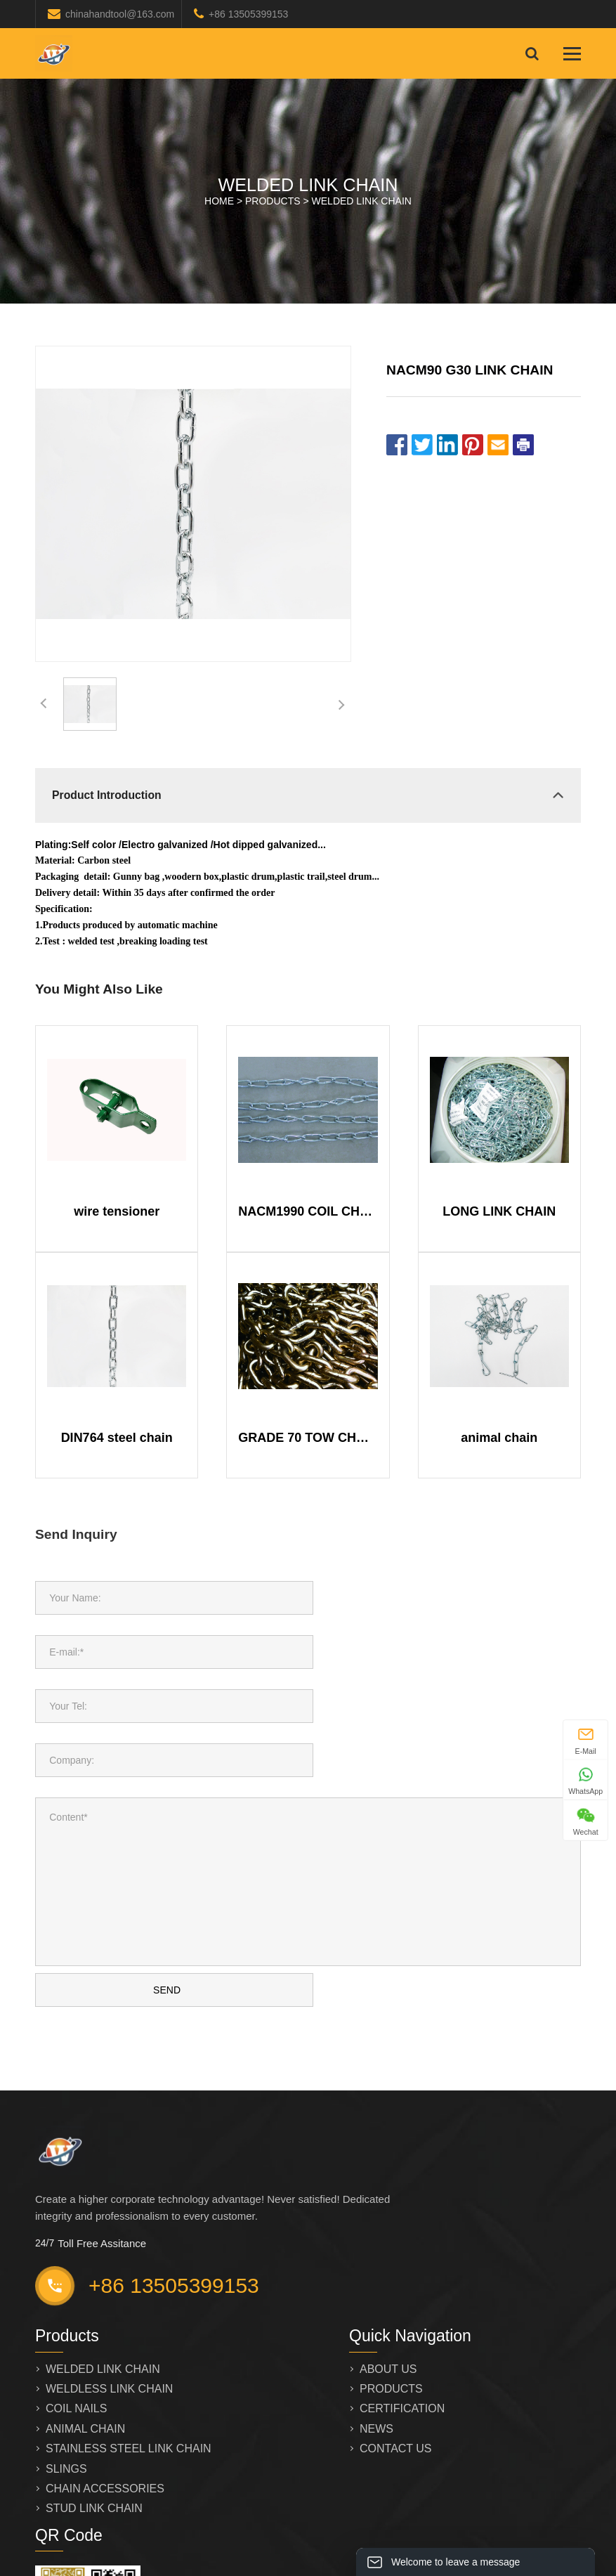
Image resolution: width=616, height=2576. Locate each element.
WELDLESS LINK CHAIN (109, 2294)
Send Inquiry (76, 1534)
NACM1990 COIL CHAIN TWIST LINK (307, 1211)
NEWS (376, 2334)
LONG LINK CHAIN (499, 1211)
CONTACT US (396, 2354)
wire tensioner (116, 1211)
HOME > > (308, 201)
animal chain (499, 1438)
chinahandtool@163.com (119, 14)
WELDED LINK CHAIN (362, 201)
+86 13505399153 (248, 14)
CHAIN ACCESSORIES (105, 2394)
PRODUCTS (273, 201)
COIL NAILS (76, 2314)
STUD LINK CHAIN (94, 2413)
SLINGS (66, 2374)
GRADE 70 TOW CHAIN (307, 1438)
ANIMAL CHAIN (85, 2334)
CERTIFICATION (402, 2314)
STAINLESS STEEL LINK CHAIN (128, 2354)
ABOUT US (388, 2274)
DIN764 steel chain (117, 1438)
